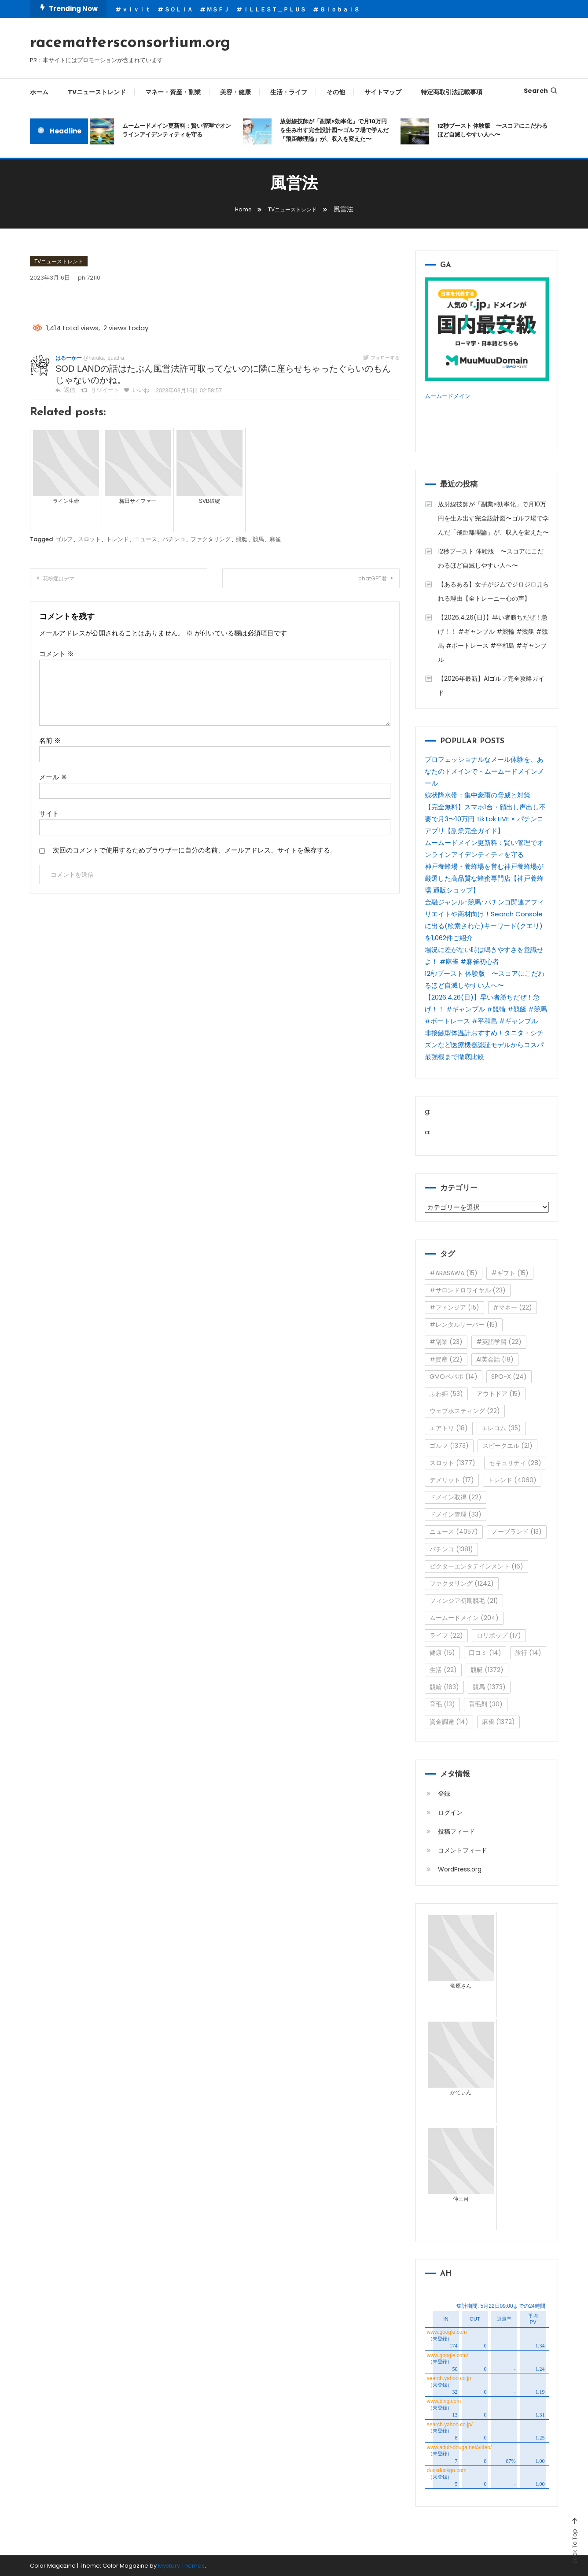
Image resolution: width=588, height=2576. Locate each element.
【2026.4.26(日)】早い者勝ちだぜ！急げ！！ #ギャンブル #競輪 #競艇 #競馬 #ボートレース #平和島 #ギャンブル (493, 638)
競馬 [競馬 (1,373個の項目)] (489, 1687)
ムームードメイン (451, 395)
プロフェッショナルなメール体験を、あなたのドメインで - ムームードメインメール (484, 771)
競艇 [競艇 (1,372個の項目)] (486, 1669)
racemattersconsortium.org (130, 43)
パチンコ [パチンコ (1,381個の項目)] (451, 1549)
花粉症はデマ (68, 578)
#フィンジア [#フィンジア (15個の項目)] (454, 1307)
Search (541, 90)
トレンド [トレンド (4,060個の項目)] (512, 1480)
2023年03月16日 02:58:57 (181, 391)
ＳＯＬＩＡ (178, 9)
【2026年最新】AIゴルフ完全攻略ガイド (491, 685)
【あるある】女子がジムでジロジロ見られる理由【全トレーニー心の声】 (493, 591)
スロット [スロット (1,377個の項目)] (452, 1462)
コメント (56, 653)
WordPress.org (459, 1869)
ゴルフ (64, 539)
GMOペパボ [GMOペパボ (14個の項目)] (454, 1376)
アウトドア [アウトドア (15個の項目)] (499, 1393)
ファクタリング (211, 539)
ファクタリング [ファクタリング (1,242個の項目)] (462, 1583)
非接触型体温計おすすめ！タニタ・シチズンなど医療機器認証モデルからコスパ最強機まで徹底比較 (484, 1044)
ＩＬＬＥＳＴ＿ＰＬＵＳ (274, 9)
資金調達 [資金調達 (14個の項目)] (449, 1721)
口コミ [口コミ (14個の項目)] (485, 1652)
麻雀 (275, 539)
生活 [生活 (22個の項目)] (443, 1669)
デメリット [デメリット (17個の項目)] (452, 1480)
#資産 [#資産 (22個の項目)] (446, 1359)
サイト (49, 813)
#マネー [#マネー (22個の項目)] (512, 1307)
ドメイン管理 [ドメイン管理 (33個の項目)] (455, 1514)
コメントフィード (462, 1850)
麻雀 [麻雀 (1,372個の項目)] (498, 1721)
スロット (89, 539)
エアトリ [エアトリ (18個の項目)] (449, 1428)
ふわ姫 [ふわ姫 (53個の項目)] (446, 1393)
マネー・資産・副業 (173, 92)
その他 (336, 92)
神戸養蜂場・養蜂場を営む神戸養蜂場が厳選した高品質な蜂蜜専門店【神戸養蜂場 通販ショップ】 (484, 878)
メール (53, 777)
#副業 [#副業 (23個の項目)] (446, 1341)
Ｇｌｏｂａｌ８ (340, 9)
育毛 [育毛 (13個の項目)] (442, 1704)
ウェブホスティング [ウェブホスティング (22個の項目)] (465, 1410)
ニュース (145, 539)
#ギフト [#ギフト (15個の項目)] (510, 1273)
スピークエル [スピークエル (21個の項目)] (507, 1445)
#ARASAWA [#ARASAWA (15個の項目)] (454, 1273)
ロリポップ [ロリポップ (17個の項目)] (499, 1635)
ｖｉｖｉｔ (136, 9)
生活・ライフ (288, 92)
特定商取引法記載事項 (451, 92)
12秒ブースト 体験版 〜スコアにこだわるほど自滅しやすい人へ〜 (497, 130)
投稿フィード (456, 1831)
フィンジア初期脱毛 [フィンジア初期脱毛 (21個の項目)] (464, 1600)
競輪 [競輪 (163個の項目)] (444, 1687)
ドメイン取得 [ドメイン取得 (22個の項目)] (455, 1497)
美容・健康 (235, 92)
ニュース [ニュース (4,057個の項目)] (454, 1531)
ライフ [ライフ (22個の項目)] (446, 1635)
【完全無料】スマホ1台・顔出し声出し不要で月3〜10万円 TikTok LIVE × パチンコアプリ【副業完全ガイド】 (485, 818)
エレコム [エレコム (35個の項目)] (501, 1428)
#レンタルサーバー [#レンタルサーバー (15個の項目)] (464, 1324)
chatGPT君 (363, 578)
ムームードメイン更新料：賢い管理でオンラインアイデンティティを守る (181, 130)
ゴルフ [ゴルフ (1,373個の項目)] (449, 1445)
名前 (50, 740)
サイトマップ (382, 92)
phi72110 (104, 277)
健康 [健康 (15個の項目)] (442, 1652)
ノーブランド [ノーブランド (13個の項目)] (517, 1531)
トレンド (117, 539)
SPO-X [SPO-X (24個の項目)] (509, 1376)
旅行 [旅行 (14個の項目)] (528, 1652)
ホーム (39, 92)
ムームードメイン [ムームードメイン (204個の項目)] (464, 1617)
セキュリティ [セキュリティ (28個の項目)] (515, 1462)
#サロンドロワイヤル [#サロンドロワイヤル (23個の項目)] (468, 1290)
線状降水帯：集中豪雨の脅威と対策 (477, 795)
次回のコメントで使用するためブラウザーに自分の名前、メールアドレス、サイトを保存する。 (195, 850)
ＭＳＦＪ (217, 9)
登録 (444, 1793)
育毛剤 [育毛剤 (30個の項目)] (486, 1704)
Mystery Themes (181, 2565)
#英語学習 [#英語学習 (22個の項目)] (499, 1341)
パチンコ (173, 539)
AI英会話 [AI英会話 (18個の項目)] (495, 1359)
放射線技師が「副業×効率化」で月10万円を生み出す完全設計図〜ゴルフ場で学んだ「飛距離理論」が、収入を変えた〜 (339, 130)
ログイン (450, 1812)
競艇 (241, 539)
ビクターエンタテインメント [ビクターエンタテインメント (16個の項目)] (476, 1566)
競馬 (258, 539)
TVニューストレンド (97, 92)
